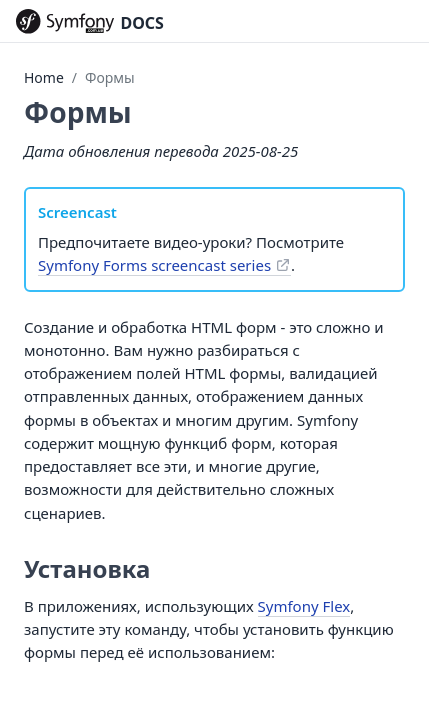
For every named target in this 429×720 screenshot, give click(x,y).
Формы (110, 77)
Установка (87, 568)
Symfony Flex (304, 606)
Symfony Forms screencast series (154, 265)
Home (44, 77)
